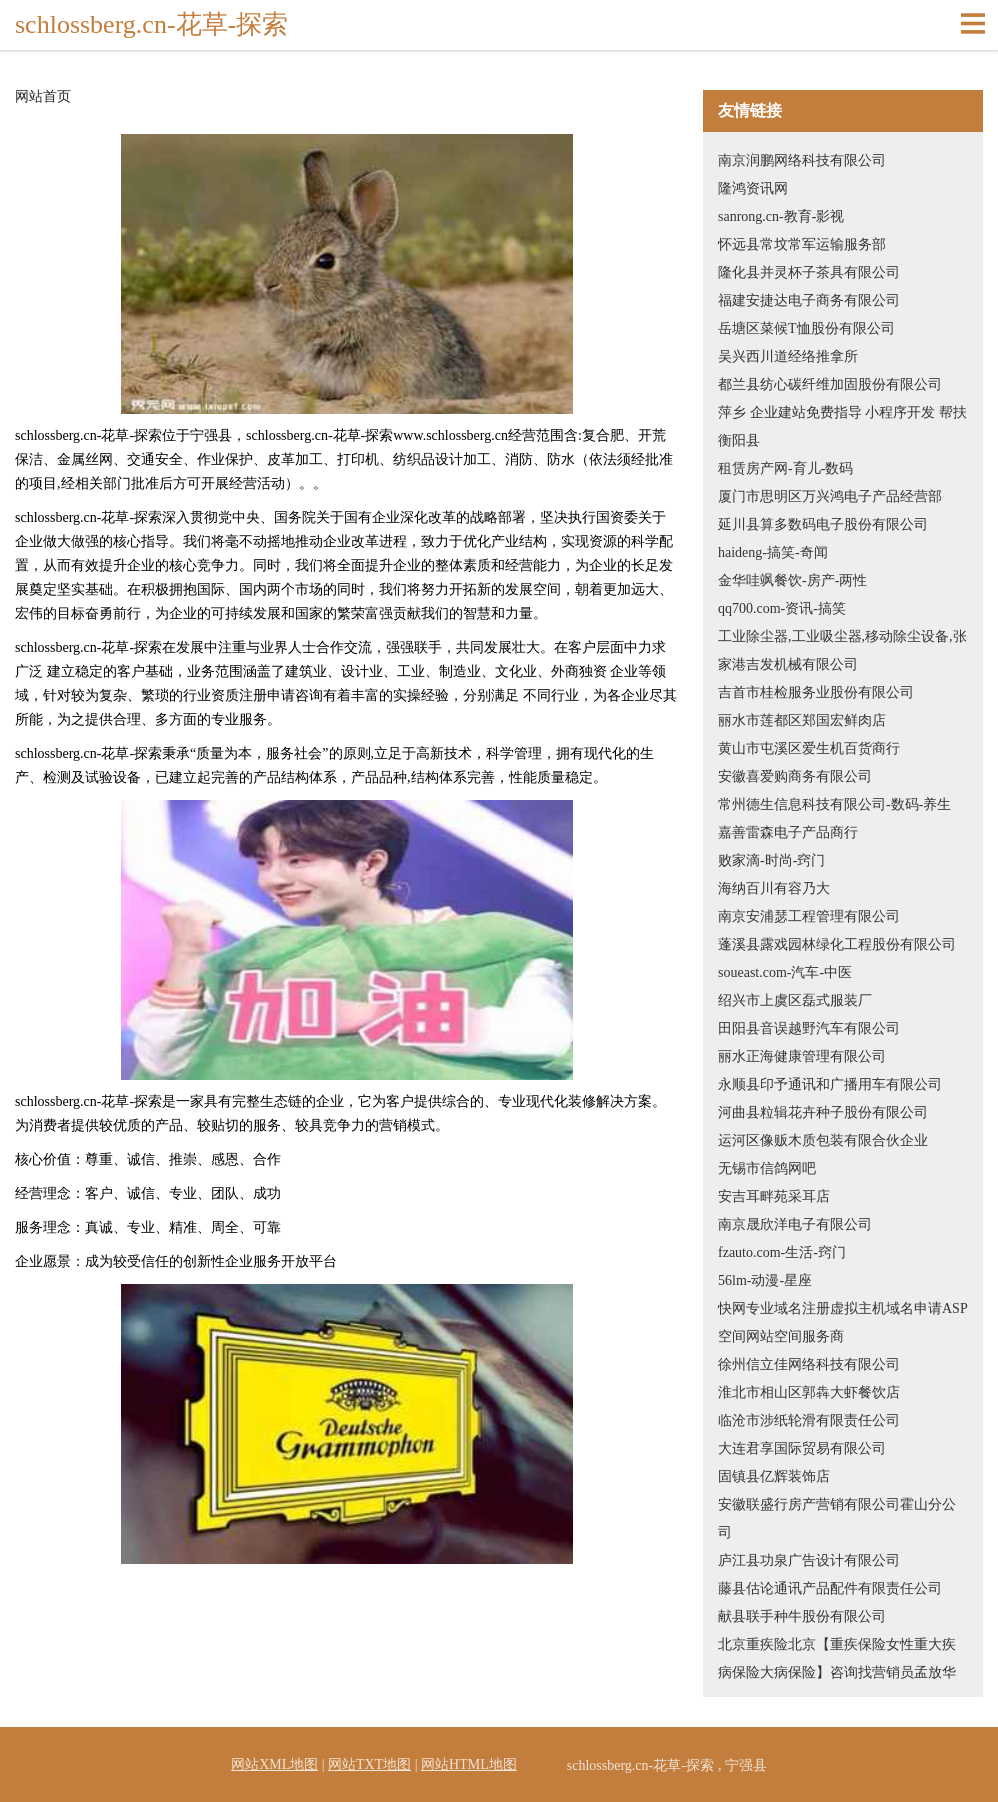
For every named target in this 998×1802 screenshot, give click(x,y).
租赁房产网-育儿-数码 (785, 468)
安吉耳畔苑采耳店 (774, 1196)
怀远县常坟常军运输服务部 (802, 244)
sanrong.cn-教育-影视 (781, 216)
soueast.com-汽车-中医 (785, 972)
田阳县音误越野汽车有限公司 (809, 1028)
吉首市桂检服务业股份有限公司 (816, 692)
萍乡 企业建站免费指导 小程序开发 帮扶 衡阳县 (842, 426)
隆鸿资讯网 (753, 188)
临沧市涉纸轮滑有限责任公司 (809, 1420)
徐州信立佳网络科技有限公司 (809, 1364)
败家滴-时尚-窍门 (771, 860)
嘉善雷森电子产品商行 (788, 832)
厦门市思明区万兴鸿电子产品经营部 (830, 496)
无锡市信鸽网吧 (767, 1168)
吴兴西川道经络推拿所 (788, 356)
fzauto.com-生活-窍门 (782, 1252)
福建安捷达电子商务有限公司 (809, 300)
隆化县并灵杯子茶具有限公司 (809, 272)
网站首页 (43, 97)
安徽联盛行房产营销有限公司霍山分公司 (837, 1518)
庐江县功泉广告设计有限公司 (809, 1560)
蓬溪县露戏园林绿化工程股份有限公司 (837, 944)
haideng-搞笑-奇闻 (773, 552)
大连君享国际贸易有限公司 (802, 1448)
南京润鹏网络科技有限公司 (802, 160)
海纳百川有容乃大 (774, 888)
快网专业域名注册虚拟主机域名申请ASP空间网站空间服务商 (843, 1322)
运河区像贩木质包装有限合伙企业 (823, 1140)
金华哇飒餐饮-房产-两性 (792, 580)
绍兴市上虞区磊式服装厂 (795, 1000)
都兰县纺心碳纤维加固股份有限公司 (830, 384)
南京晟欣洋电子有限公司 (795, 1224)
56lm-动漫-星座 (765, 1280)
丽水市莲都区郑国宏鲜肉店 (802, 720)
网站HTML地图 (469, 1764)
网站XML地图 (274, 1764)
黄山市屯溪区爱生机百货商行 (809, 748)
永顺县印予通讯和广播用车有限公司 (830, 1084)
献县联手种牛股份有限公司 (802, 1616)
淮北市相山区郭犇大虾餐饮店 (809, 1392)
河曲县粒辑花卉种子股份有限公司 (823, 1112)
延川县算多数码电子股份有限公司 (823, 524)
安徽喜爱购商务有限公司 (795, 776)
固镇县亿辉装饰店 (774, 1476)
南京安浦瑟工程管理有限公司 (809, 916)
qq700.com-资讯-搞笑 (782, 608)
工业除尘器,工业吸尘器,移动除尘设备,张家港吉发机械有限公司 (842, 650)
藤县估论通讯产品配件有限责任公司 (830, 1588)
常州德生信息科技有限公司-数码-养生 (834, 804)
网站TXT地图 (369, 1764)
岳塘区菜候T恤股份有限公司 (806, 328)
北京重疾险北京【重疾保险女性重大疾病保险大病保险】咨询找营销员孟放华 (837, 1658)
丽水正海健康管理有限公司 (802, 1056)
